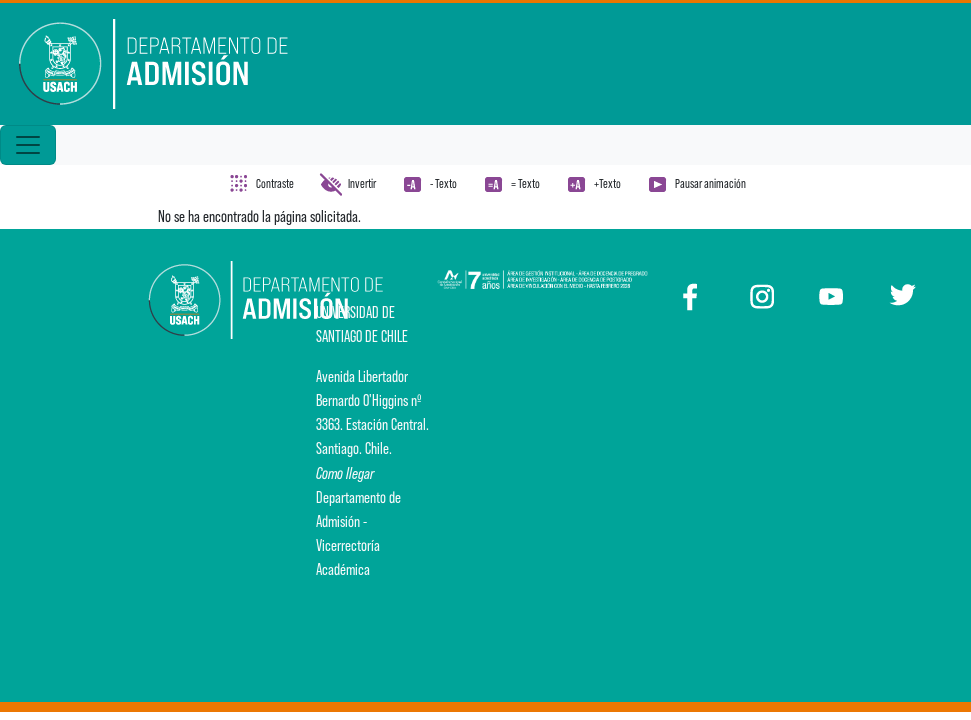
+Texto (607, 183)
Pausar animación (710, 183)
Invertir (362, 183)
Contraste (275, 183)
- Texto (443, 183)
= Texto (525, 183)
